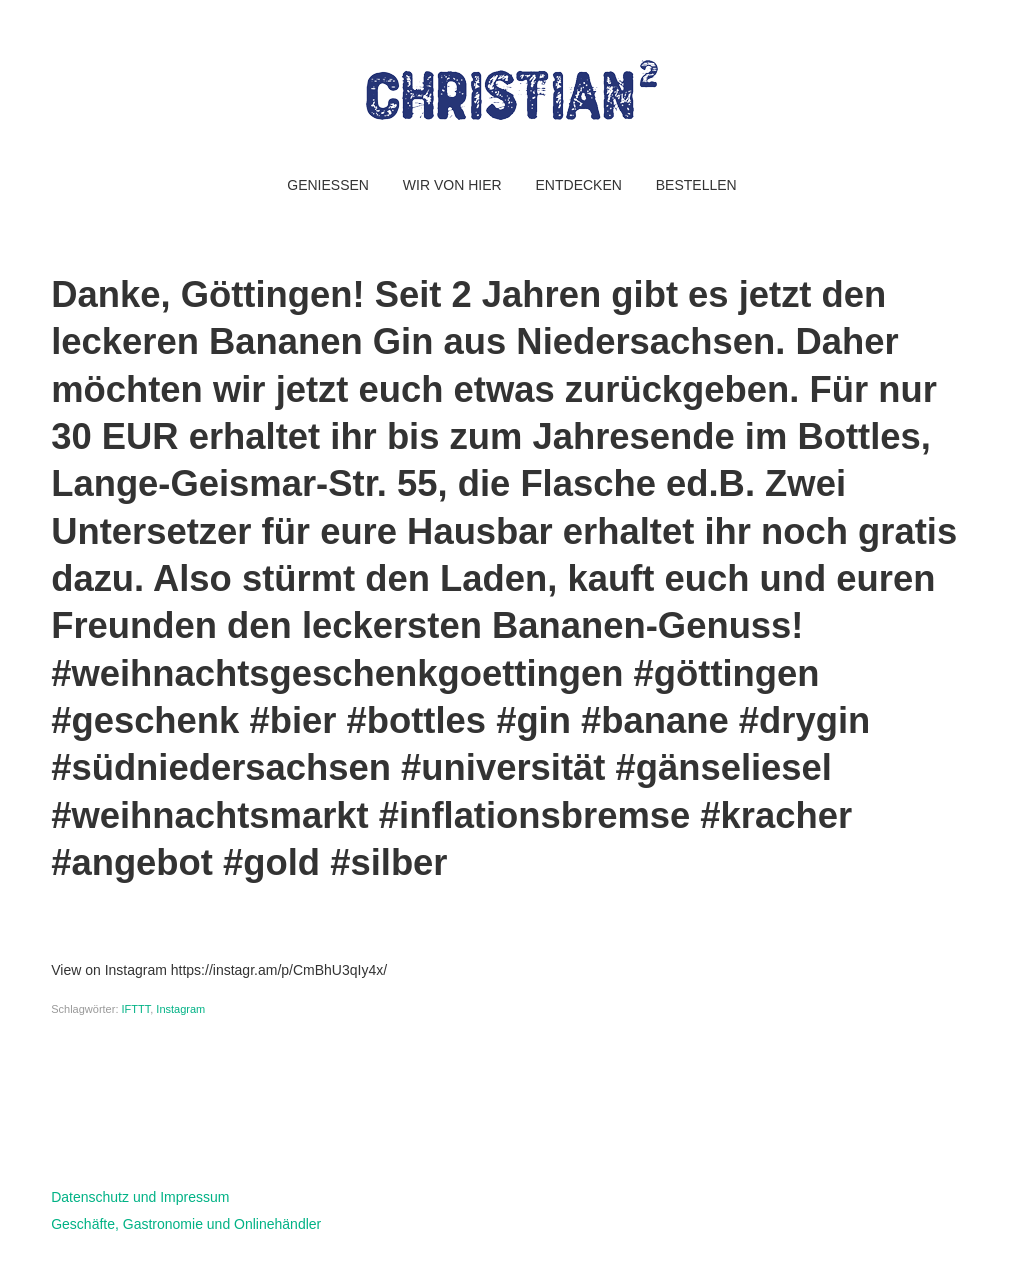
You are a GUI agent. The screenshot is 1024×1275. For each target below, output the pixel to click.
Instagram (180, 1009)
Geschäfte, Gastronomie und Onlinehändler (186, 1224)
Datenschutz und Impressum (140, 1197)
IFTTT (136, 1009)
